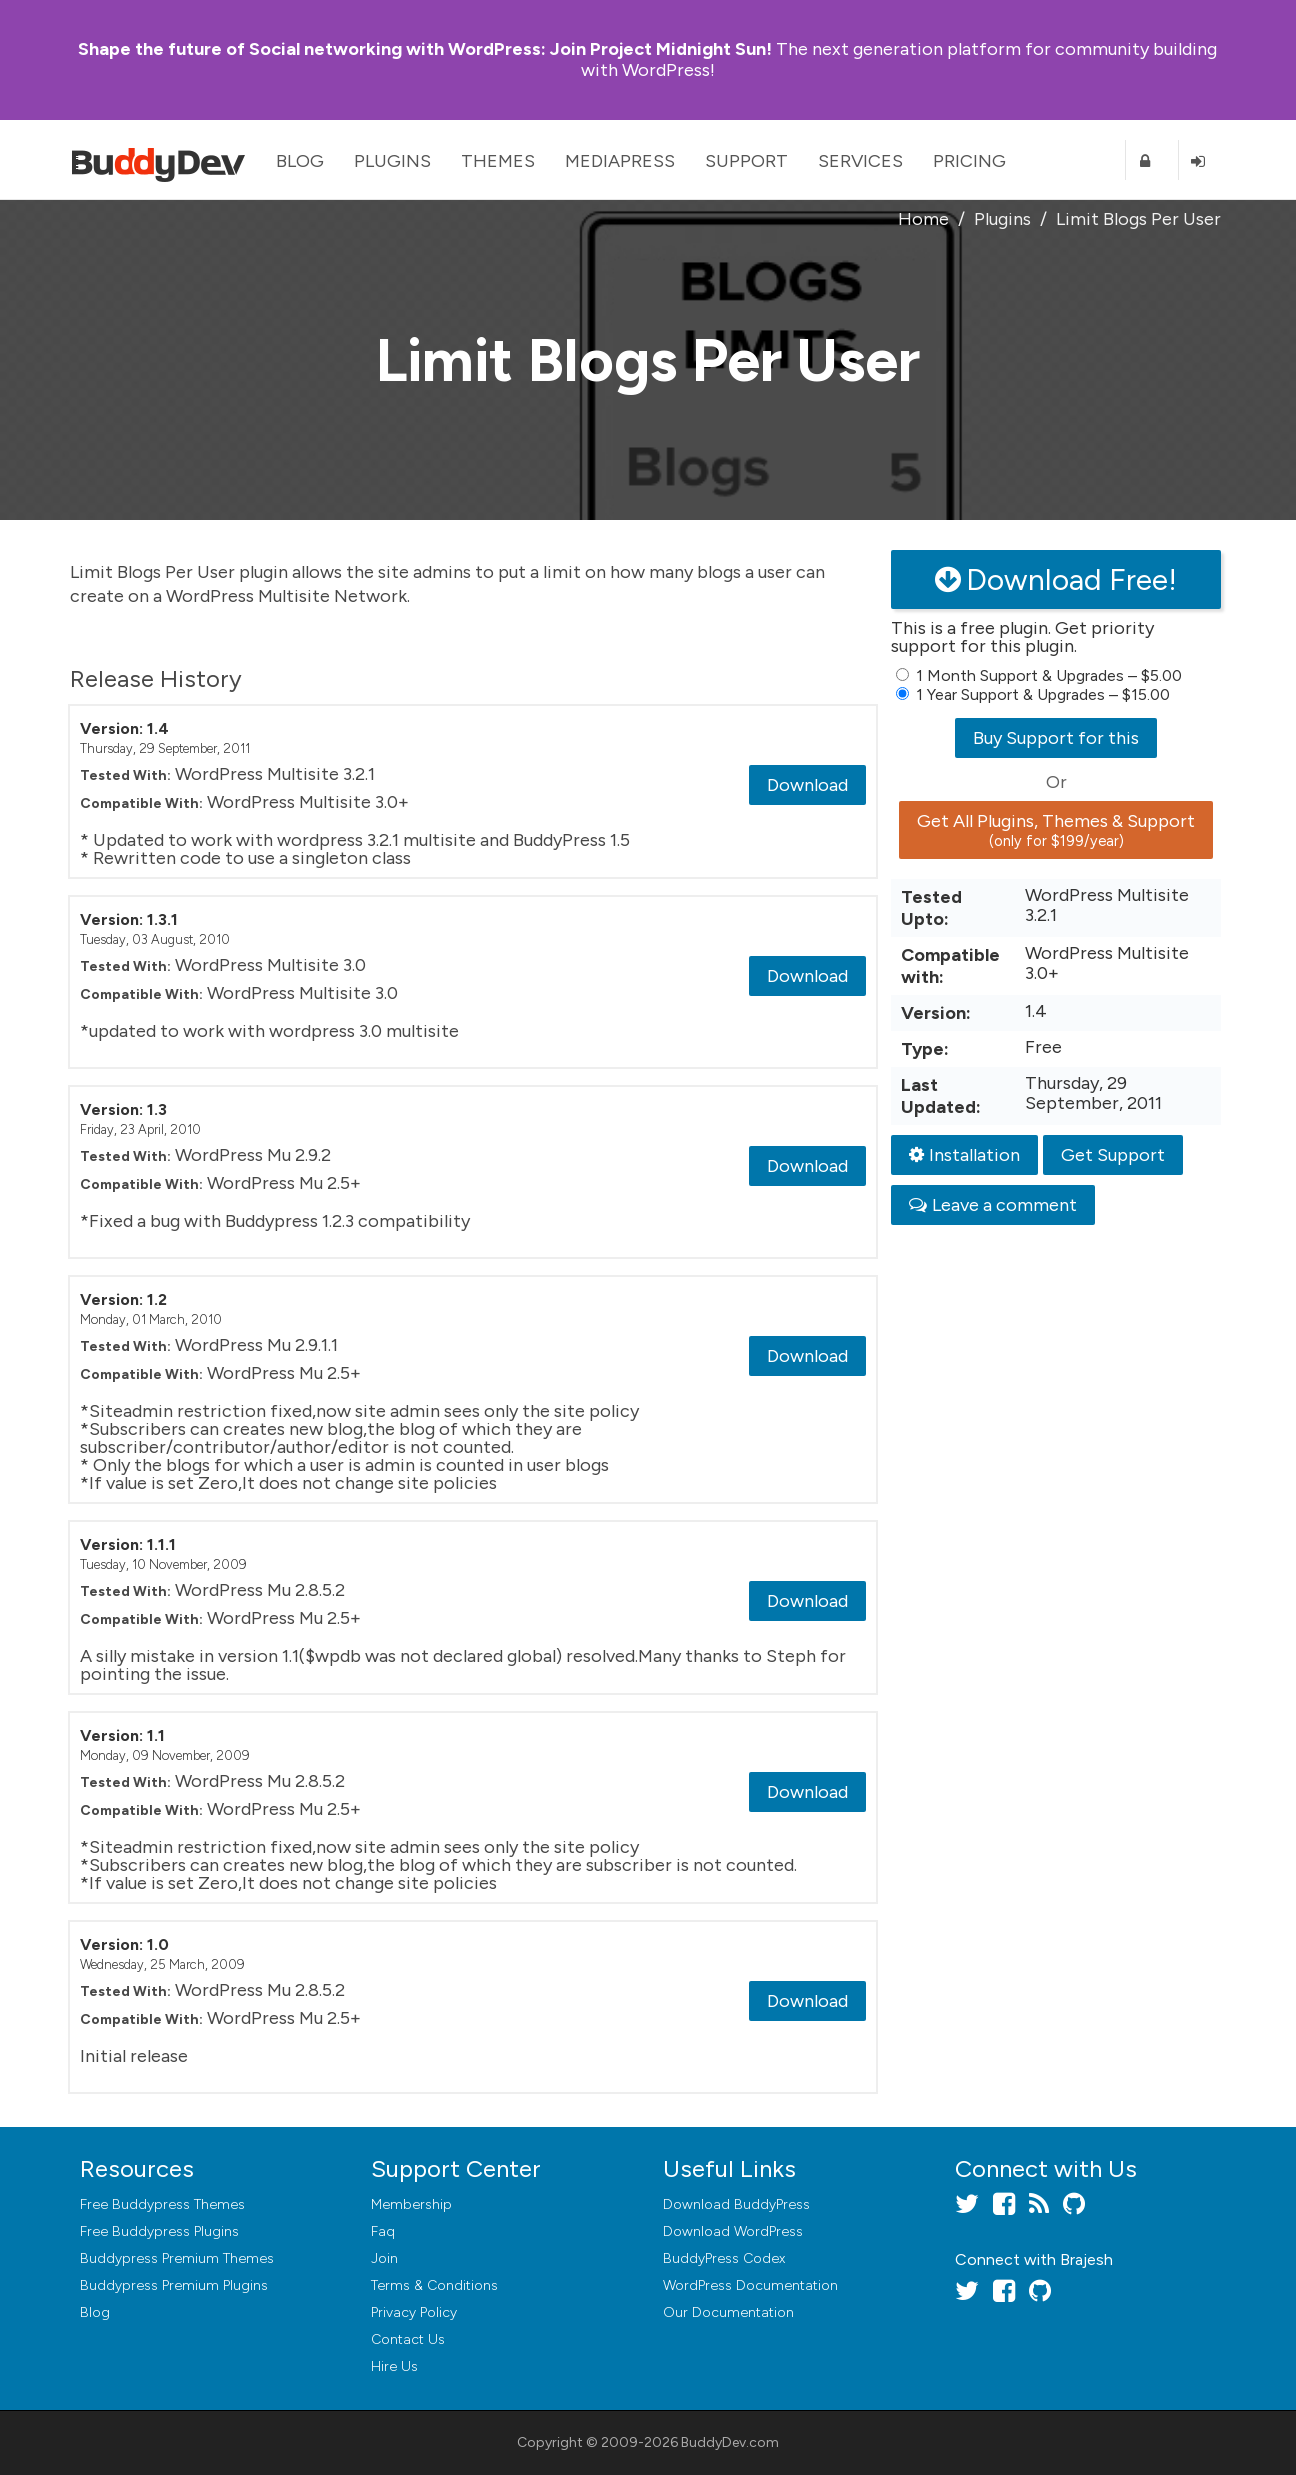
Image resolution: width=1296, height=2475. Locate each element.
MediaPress (620, 161)
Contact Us (408, 2339)
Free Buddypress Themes (162, 2204)
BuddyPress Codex (724, 2258)
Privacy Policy (414, 2312)
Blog (300, 161)
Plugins (392, 161)
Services (860, 161)
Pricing (969, 161)
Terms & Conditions (434, 2285)
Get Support (1113, 1155)
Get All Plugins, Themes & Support (1056, 830)
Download (807, 785)
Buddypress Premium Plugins (174, 2285)
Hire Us (394, 2366)
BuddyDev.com (730, 2442)
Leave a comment (993, 1205)
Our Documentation (728, 2312)
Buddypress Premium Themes (177, 2258)
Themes (498, 161)
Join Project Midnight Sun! (425, 49)
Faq (383, 2231)
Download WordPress (733, 2231)
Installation (964, 1155)
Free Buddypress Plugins (159, 2231)
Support (746, 161)
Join (384, 2258)
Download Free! (1056, 579)
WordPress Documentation (750, 2285)
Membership (411, 2204)
